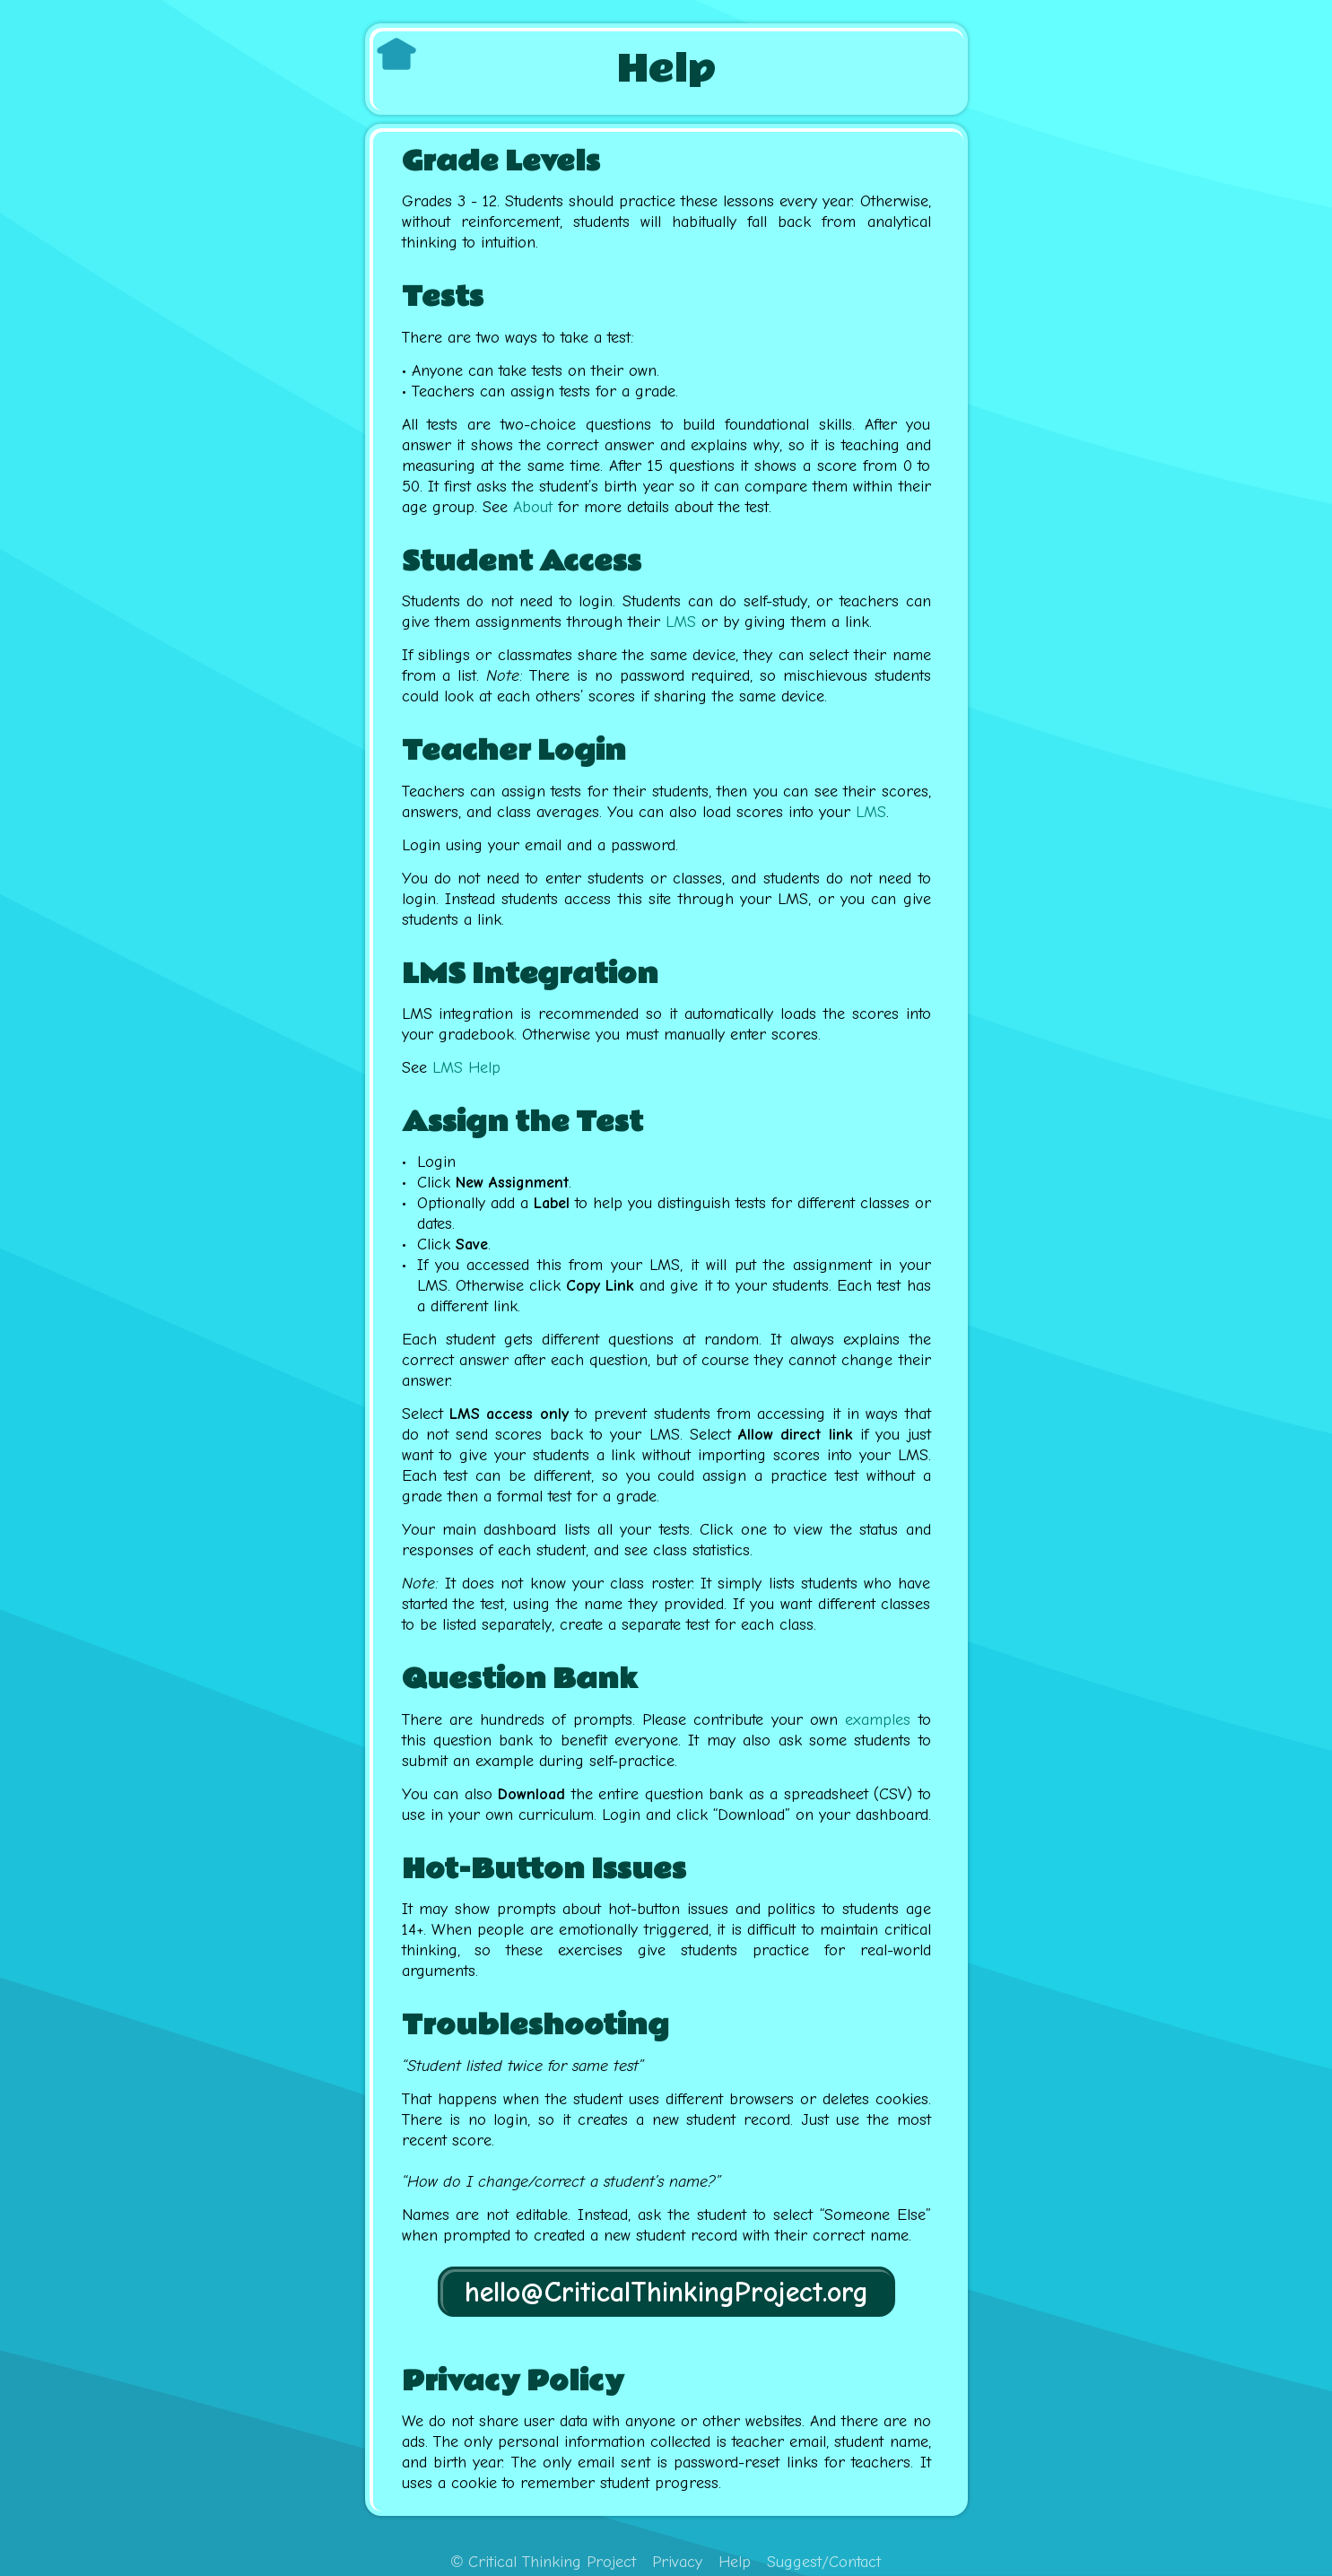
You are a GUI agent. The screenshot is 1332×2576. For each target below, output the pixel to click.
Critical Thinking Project (543, 2562)
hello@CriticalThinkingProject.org (666, 2292)
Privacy (677, 2562)
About (533, 507)
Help (734, 2562)
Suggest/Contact (824, 2562)
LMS (681, 622)
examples (877, 1719)
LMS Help (466, 1067)
